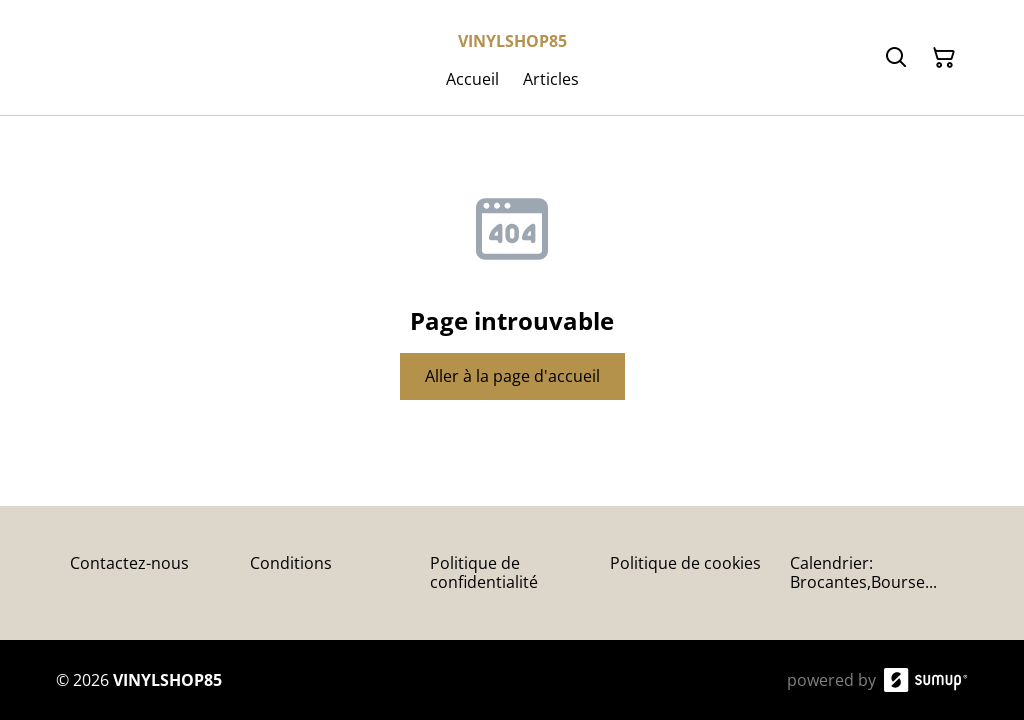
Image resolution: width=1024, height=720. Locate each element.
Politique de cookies (685, 563)
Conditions (291, 563)
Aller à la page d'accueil (512, 376)
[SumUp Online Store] (926, 680)
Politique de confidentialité (484, 572)
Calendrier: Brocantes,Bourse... (863, 572)
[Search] (896, 58)
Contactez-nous (129, 563)
